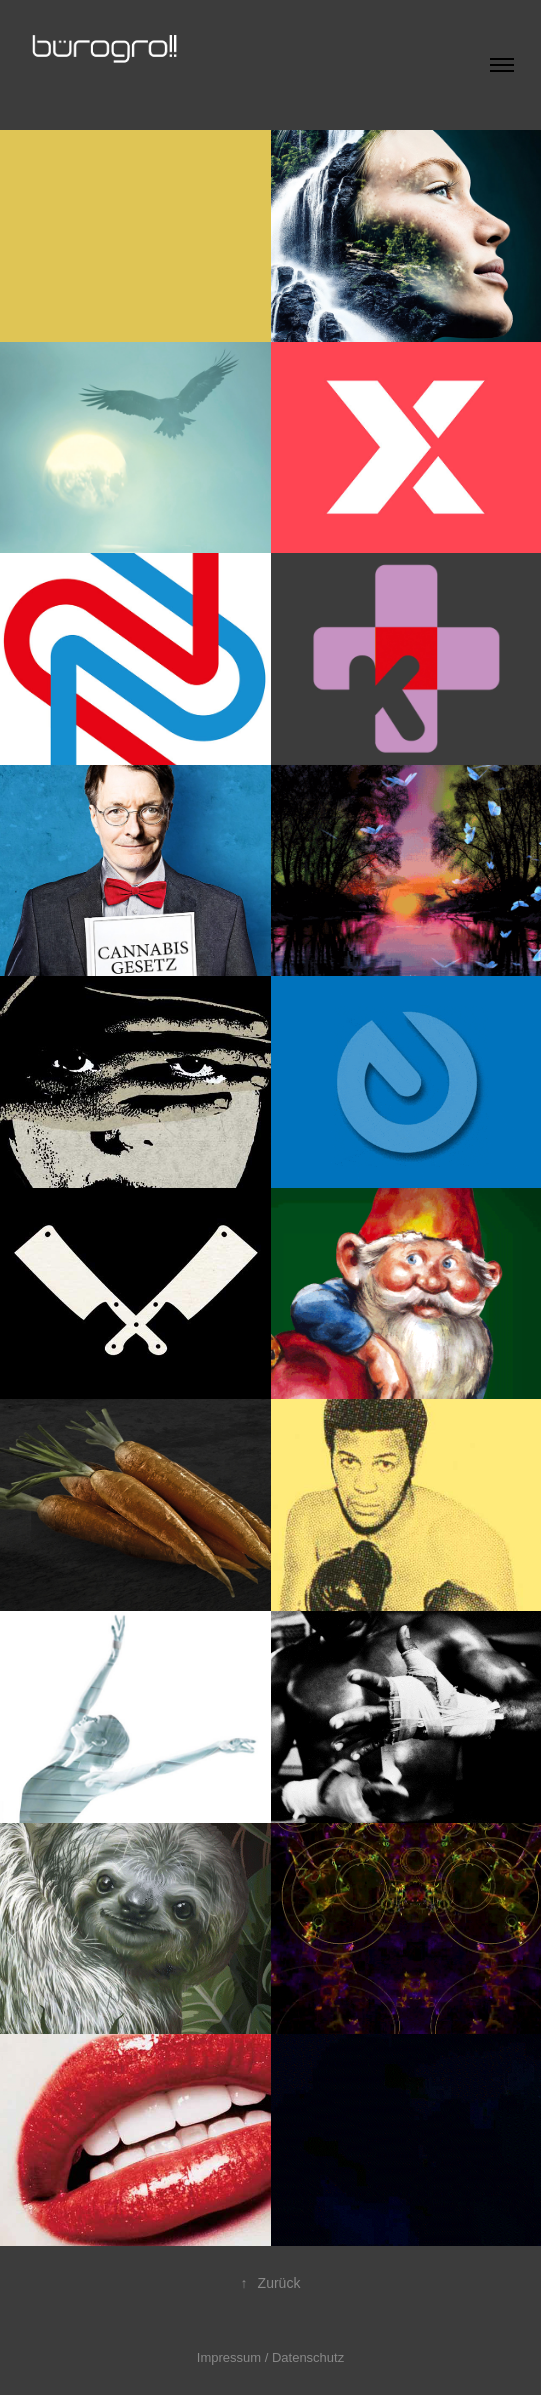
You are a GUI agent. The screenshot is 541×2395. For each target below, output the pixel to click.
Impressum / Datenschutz (270, 2357)
